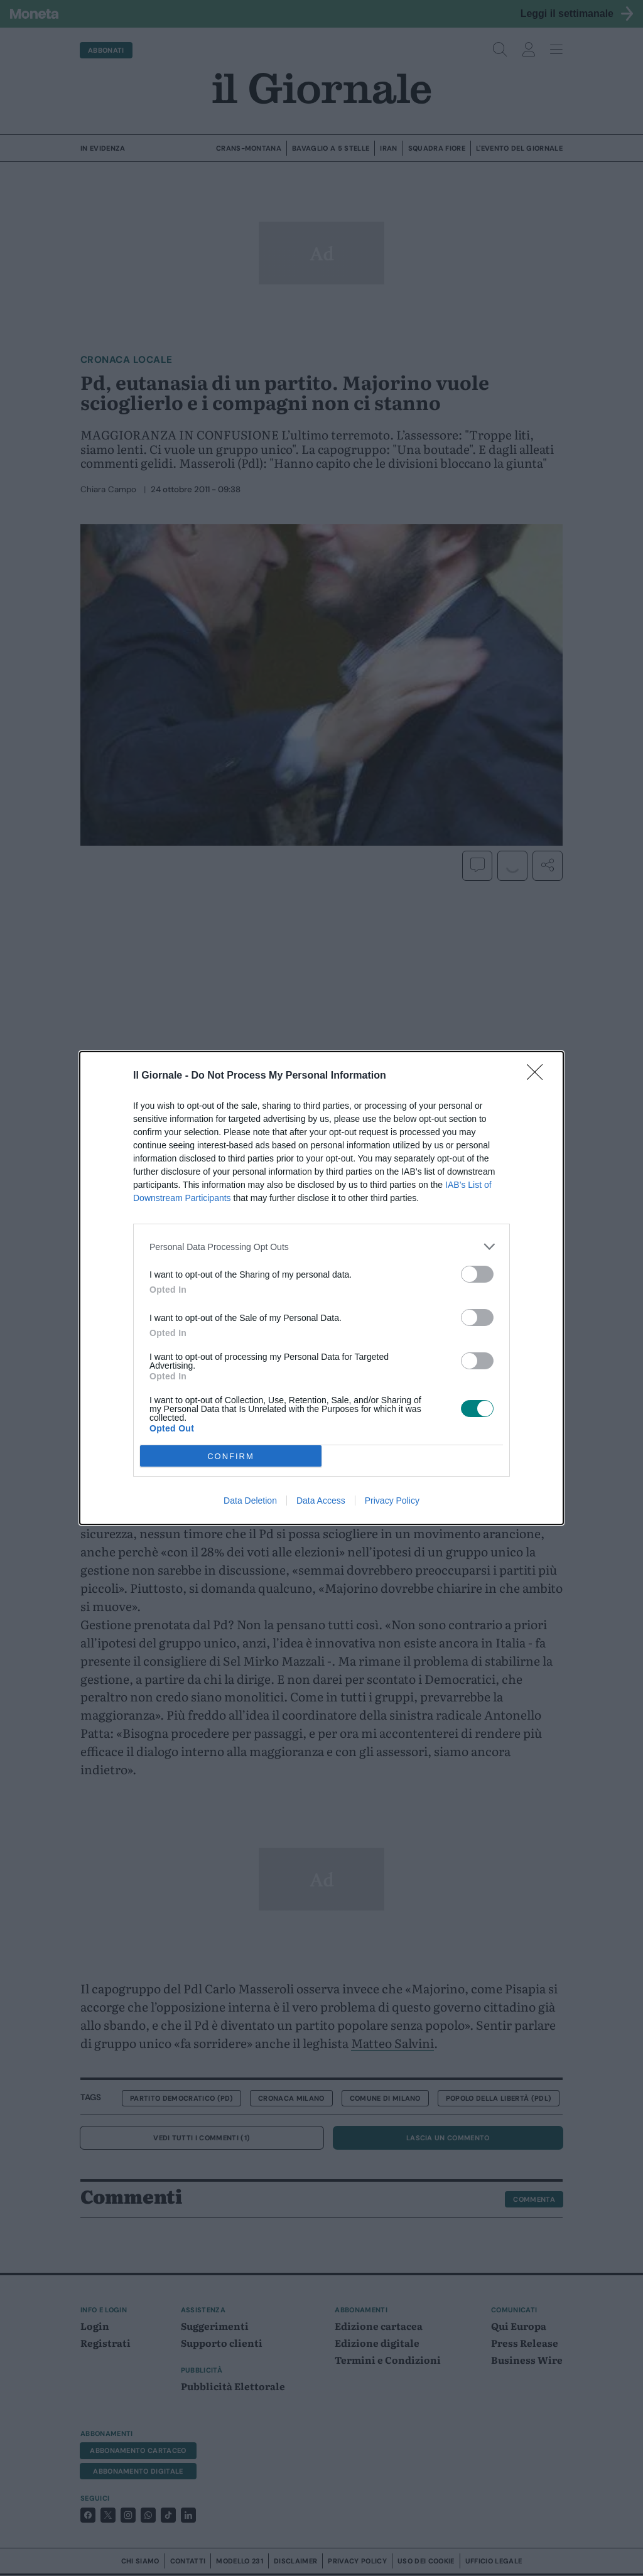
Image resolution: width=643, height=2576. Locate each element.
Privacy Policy (392, 1500)
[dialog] (321, 1288)
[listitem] (321, 1246)
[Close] (539, 1076)
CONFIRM (230, 1455)
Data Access (320, 1500)
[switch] (477, 1274)
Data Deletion (250, 1500)
